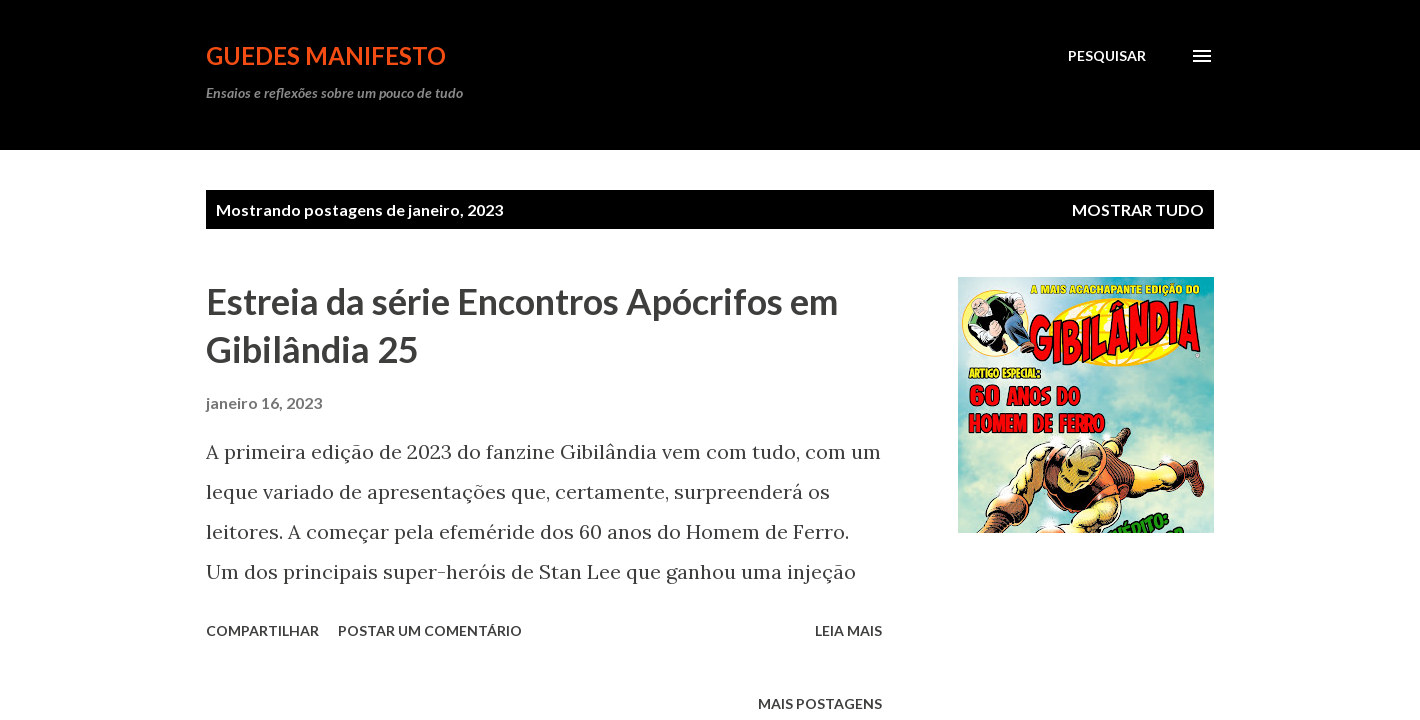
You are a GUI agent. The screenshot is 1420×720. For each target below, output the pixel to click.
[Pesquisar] (1107, 56)
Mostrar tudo (1138, 209)
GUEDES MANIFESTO (326, 55)
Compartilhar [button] (262, 630)
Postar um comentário (430, 630)
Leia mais (848, 630)
